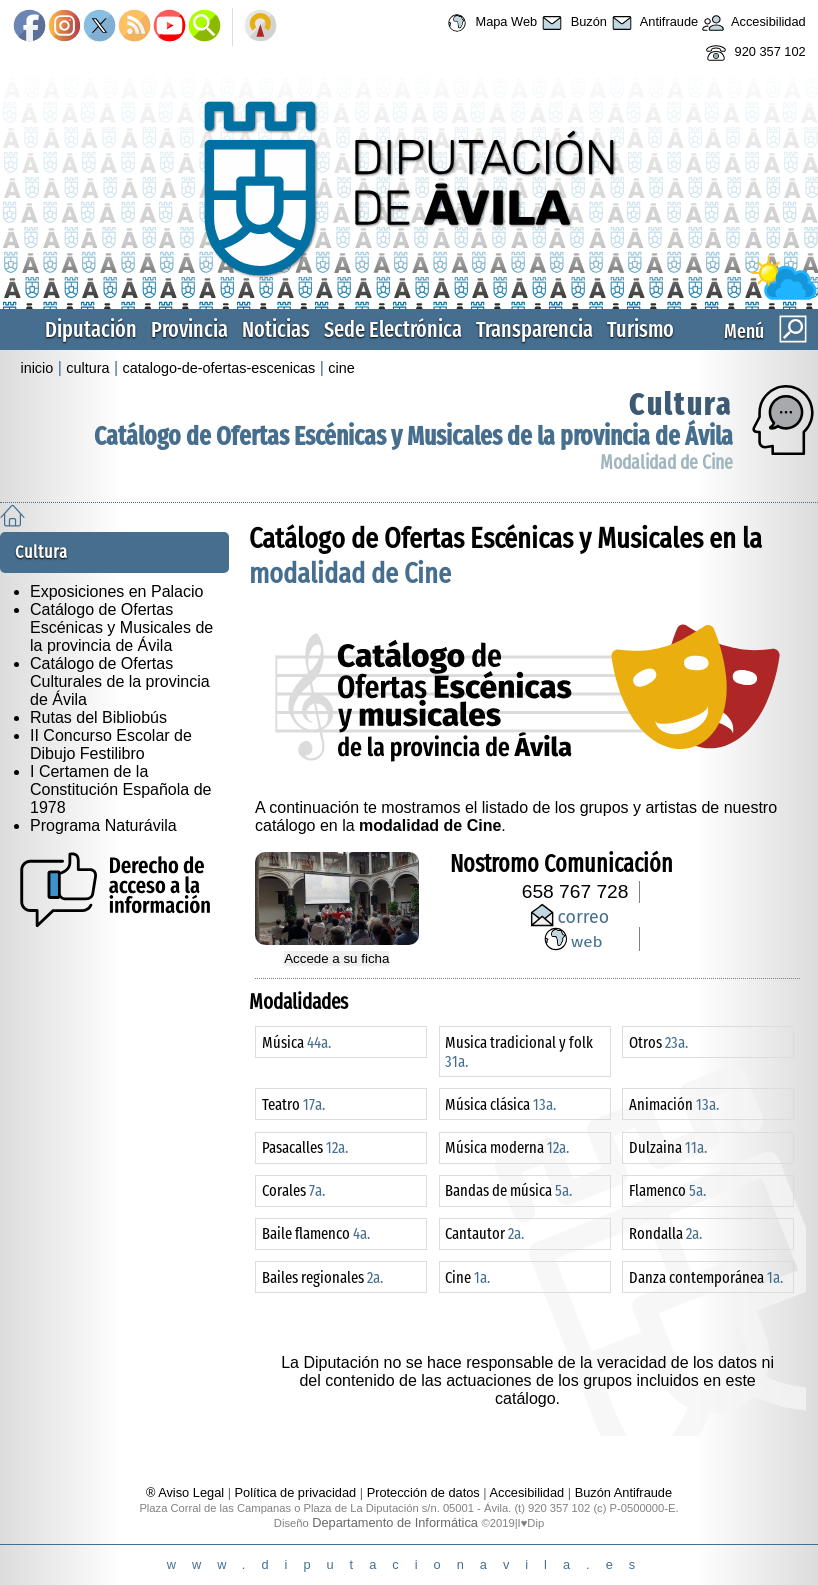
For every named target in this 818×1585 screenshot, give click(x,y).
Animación (674, 1104)
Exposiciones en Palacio (116, 591)
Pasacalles (305, 1147)
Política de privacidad (296, 1492)
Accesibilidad (752, 23)
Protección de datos (423, 1492)
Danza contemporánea (706, 1277)
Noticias (276, 329)
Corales (293, 1190)
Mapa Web (489, 23)
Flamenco (667, 1190)
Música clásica (500, 1104)
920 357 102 (753, 53)
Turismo (640, 329)
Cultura (681, 404)
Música (296, 1042)
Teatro (293, 1104)
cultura (87, 368)
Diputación (91, 329)
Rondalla (665, 1233)
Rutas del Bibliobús (98, 717)
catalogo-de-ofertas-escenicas (219, 368)
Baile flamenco (316, 1233)
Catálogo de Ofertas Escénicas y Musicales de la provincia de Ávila (413, 436)
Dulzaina (668, 1147)
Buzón (572, 23)
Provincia (189, 329)
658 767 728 (575, 891)
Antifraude (652, 23)
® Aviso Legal (187, 1492)
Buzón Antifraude (623, 1492)
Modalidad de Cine (666, 462)
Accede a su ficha (336, 958)
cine (341, 368)
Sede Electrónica (393, 329)
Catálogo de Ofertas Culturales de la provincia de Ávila (120, 681)
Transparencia (534, 329)
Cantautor (484, 1233)
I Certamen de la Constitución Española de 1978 (120, 789)
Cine (467, 1277)
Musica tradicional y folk (519, 1052)
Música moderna (507, 1147)
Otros (658, 1042)
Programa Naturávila (103, 825)
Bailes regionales (322, 1277)
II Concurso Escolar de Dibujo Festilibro (111, 744)
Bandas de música (508, 1190)
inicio (36, 368)
